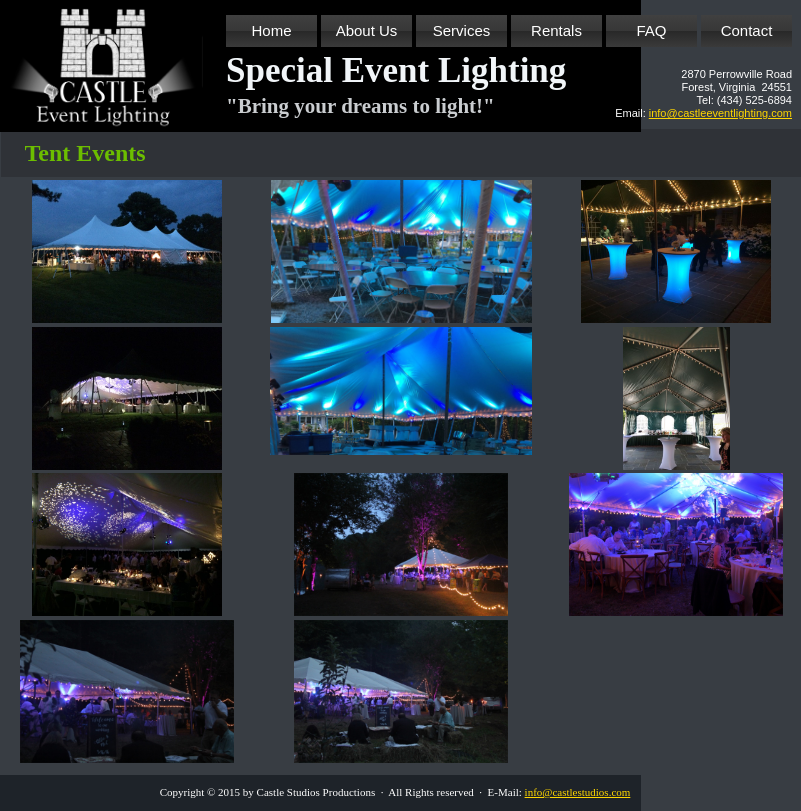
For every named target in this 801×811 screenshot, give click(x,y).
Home (271, 30)
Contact (747, 30)
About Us (367, 30)
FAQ (651, 30)
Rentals (556, 30)
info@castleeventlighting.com (720, 113)
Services (462, 30)
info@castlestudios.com (578, 792)
